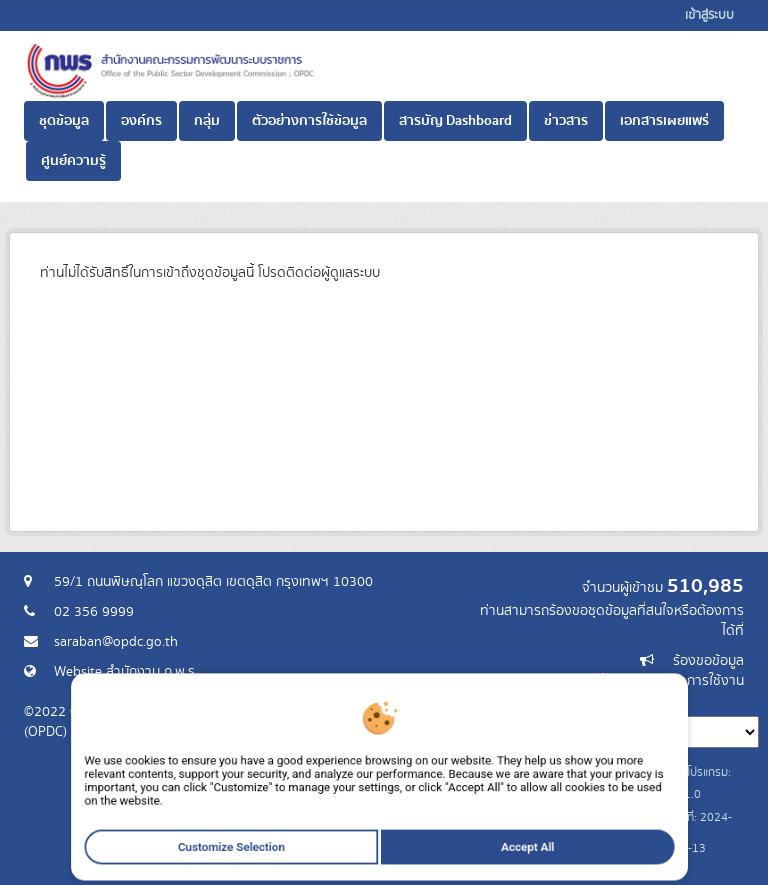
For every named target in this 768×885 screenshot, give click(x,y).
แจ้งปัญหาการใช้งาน (686, 681)
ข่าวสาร (566, 121)
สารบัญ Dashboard (455, 121)
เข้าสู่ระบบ (709, 15)
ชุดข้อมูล (64, 121)
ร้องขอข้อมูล (708, 661)
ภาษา (463, 701)
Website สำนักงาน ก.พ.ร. (126, 672)
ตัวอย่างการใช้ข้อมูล (309, 121)
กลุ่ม (207, 121)
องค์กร (141, 121)
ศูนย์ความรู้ (73, 161)
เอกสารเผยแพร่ (664, 121)
